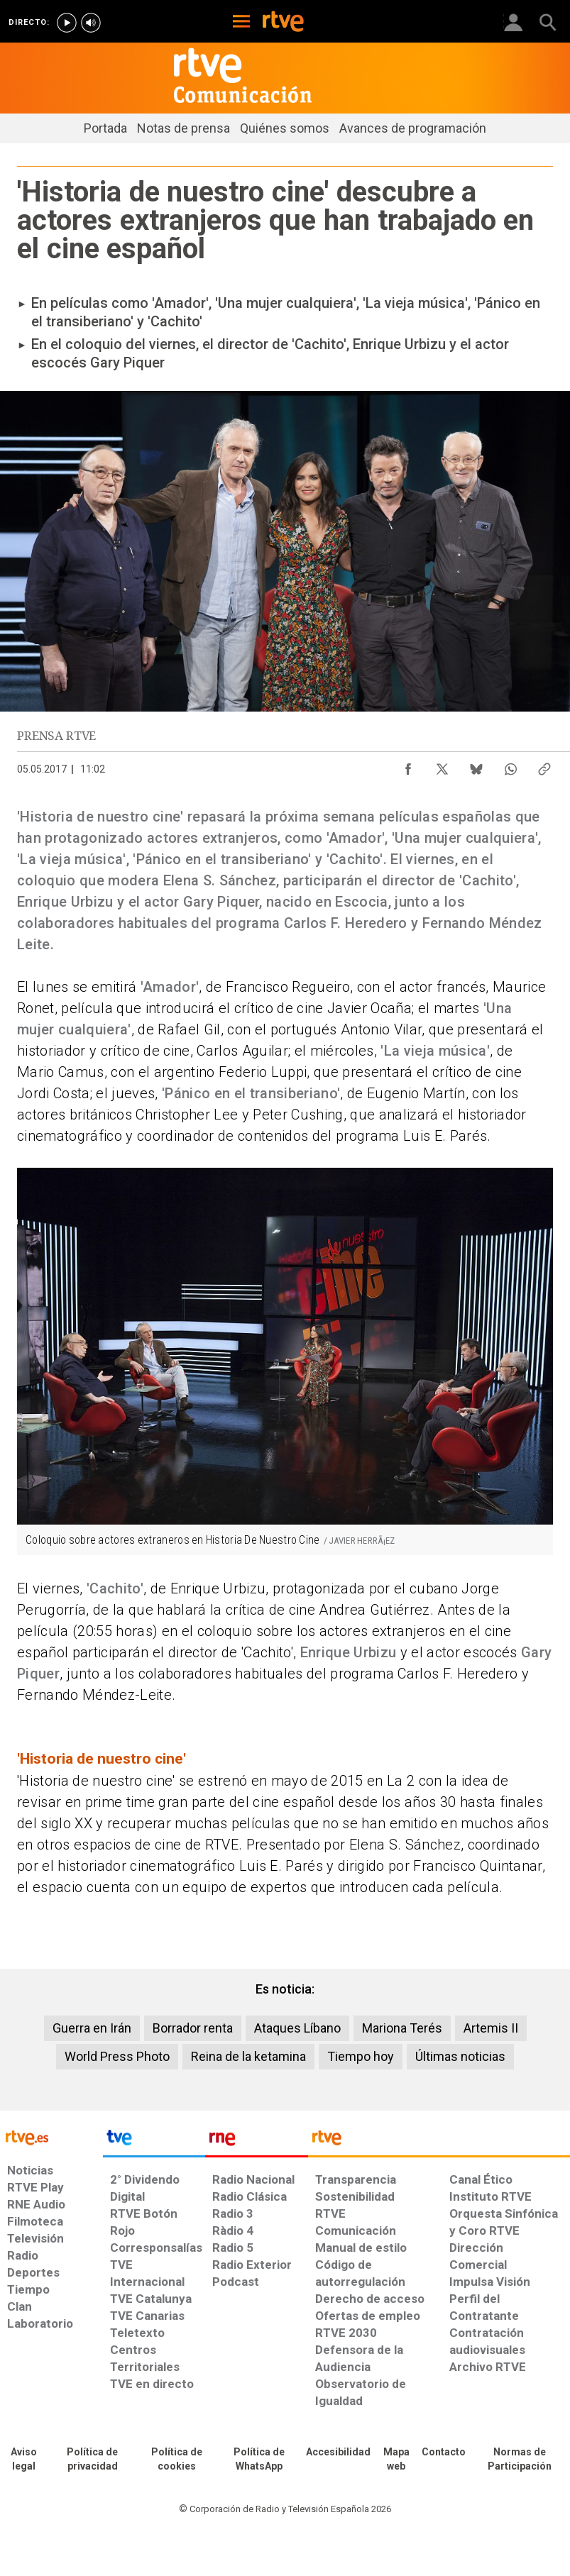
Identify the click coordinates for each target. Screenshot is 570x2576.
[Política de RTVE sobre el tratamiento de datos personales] (92, 2459)
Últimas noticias (460, 2056)
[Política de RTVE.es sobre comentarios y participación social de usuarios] (519, 2459)
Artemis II (491, 2028)
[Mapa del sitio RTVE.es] (396, 2459)
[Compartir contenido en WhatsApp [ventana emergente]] (510, 765)
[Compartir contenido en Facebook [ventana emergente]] (408, 765)
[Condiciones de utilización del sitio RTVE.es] (24, 2459)
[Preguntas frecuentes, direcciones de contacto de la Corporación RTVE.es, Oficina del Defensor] (444, 2452)
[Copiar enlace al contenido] (544, 765)
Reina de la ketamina (248, 2056)
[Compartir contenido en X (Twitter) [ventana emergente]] (442, 765)
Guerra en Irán (92, 2028)
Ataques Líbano (297, 2028)
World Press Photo (117, 2056)
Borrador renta (193, 2028)
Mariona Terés (402, 2028)
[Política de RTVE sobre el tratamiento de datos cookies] (177, 2459)
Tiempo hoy (360, 2056)
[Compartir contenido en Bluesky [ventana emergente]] (476, 765)
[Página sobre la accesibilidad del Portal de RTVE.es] (338, 2452)
